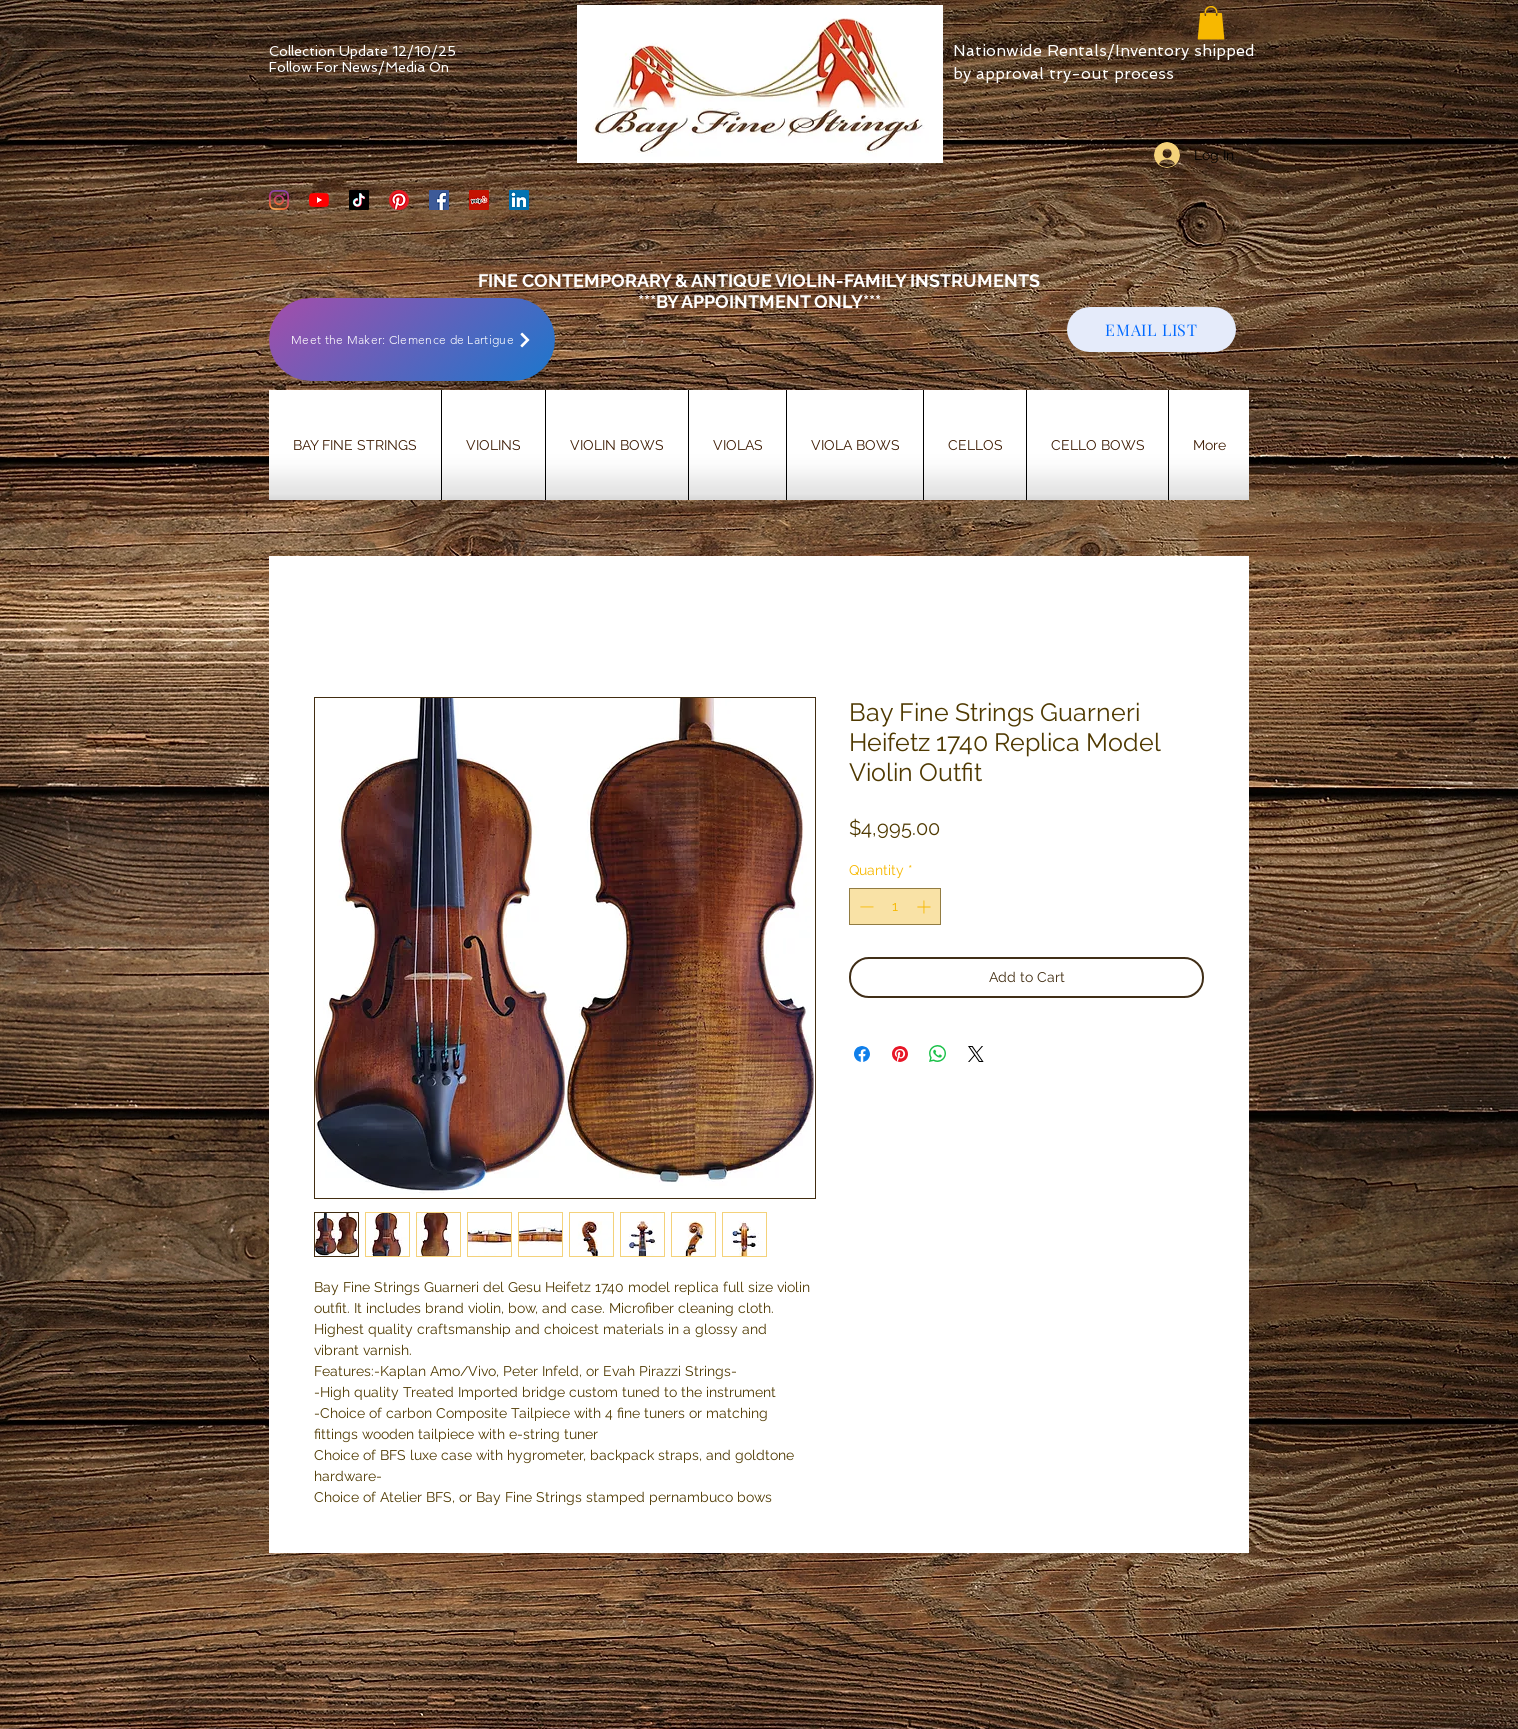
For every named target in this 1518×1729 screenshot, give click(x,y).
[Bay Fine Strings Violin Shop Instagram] (279, 200)
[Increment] (925, 906)
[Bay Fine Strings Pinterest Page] (399, 200)
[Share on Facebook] (862, 1054)
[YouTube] (319, 200)
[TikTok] (359, 200)
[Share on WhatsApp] (938, 1054)
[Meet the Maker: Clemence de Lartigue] (412, 339)
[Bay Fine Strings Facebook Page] (439, 200)
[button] (1211, 22)
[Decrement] (864, 906)
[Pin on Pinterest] (900, 1054)
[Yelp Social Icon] (479, 200)
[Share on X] (976, 1054)
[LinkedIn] (519, 200)
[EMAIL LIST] (1151, 329)
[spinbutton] (895, 906)
